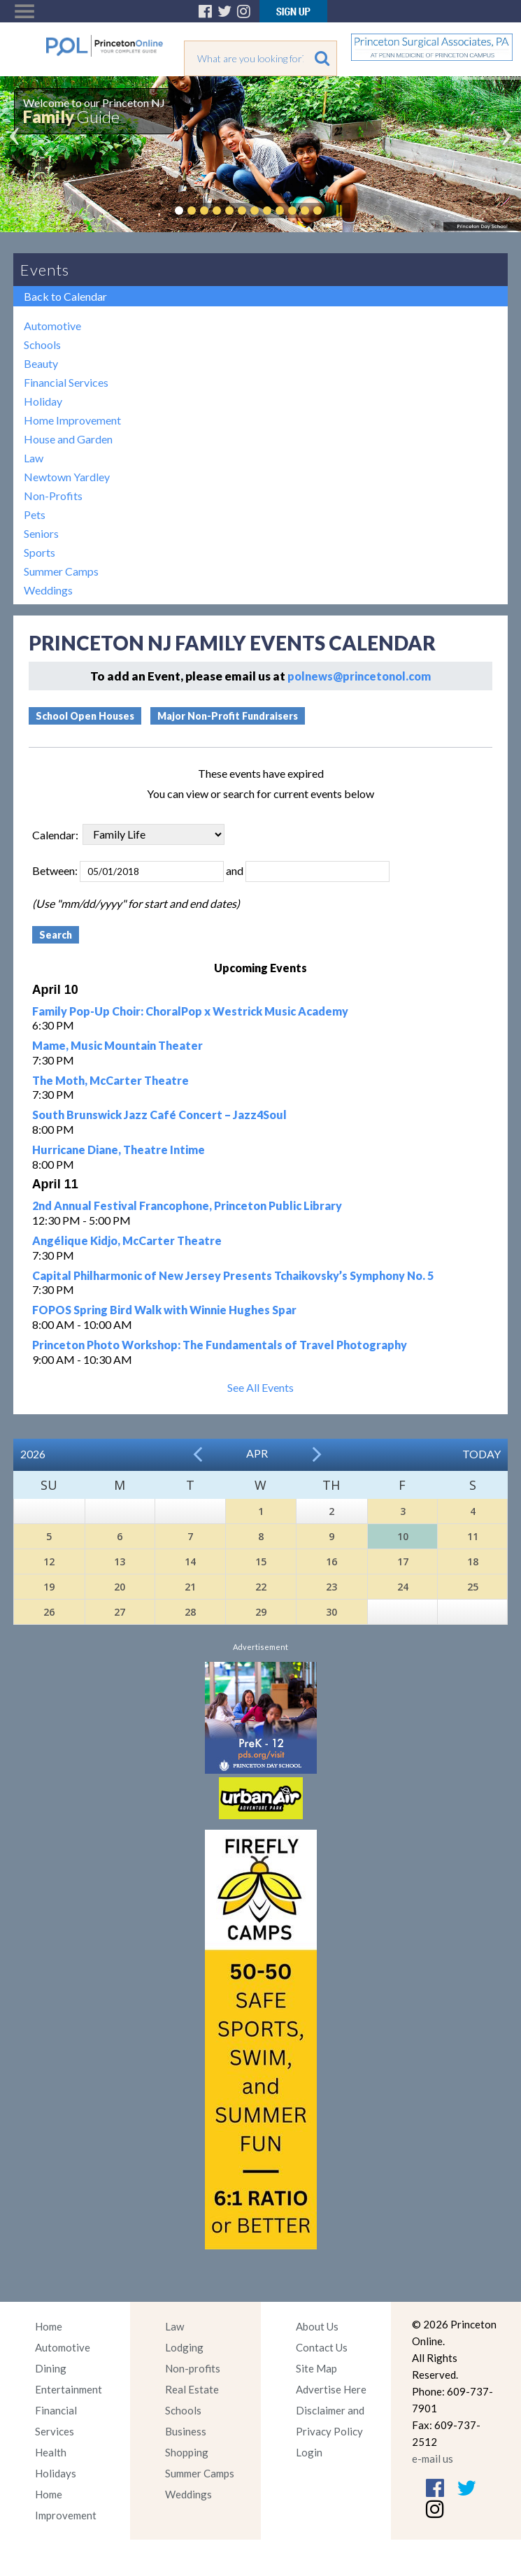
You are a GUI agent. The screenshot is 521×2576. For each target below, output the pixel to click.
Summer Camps (61, 571)
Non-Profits (53, 495)
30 (331, 1611)
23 (331, 1586)
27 (119, 1611)
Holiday (43, 401)
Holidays (55, 2473)
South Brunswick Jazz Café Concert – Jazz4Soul (159, 1114)
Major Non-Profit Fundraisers (227, 716)
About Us (317, 2326)
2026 (32, 1453)
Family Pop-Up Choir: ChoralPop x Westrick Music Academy (190, 1011)
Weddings (48, 590)
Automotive (52, 325)
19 (49, 1586)
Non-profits (192, 2368)
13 (119, 1561)
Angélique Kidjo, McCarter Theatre (127, 1240)
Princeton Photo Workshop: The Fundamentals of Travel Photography (219, 1344)
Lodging (184, 2347)
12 (49, 1561)
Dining (50, 2368)
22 (260, 1586)
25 (472, 1586)
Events (44, 269)
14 (190, 1561)
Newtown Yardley (67, 476)
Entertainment (68, 2389)
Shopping (186, 2452)
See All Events (260, 1387)
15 (260, 1561)
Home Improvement (72, 420)
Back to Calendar (65, 296)
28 (190, 1611)
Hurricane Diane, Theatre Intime (118, 1149)
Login (309, 2452)
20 (119, 1586)
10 (402, 1536)
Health (50, 2452)
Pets (34, 514)
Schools (42, 344)
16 (331, 1561)
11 (472, 1536)
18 (472, 1561)
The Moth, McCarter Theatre (110, 1080)
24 (402, 1586)
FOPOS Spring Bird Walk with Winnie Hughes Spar (164, 1309)
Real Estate (192, 2389)
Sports (39, 552)
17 (402, 1561)
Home (48, 2326)
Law (33, 457)
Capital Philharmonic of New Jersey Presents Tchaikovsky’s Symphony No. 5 (233, 1275)
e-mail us (432, 2458)
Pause (338, 210)
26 (49, 1611)
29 (260, 1611)
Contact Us (322, 2347)
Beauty (41, 363)
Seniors (41, 533)
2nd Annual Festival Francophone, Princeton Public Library (187, 1205)
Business (185, 2431)
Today (481, 1453)
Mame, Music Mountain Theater (117, 1045)
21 (190, 1586)
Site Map (316, 2368)
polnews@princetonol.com (359, 676)
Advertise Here (331, 2389)
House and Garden (68, 439)
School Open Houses (85, 716)
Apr (257, 1453)
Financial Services (66, 382)
